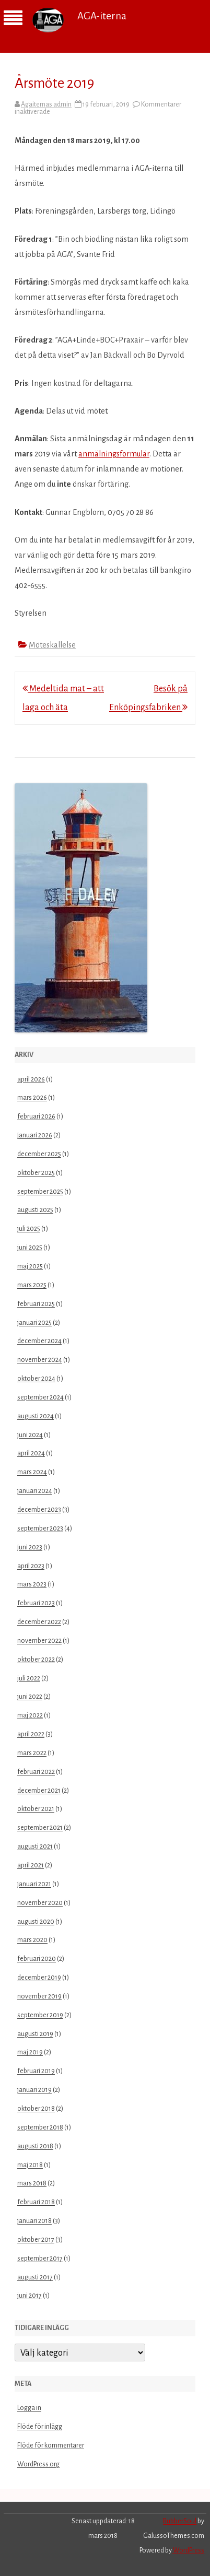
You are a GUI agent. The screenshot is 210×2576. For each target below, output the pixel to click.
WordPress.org (38, 2464)
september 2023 (40, 1528)
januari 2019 (34, 2089)
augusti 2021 (35, 1846)
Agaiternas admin (46, 104)
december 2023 (39, 1509)
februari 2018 (36, 2202)
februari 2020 (36, 1958)
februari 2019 (36, 2071)
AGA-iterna (101, 15)
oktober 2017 (35, 2239)
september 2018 (40, 2127)
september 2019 (40, 2015)
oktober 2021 (35, 1809)
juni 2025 (29, 1247)
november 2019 (39, 1996)
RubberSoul (179, 2521)
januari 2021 (34, 1884)
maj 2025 (30, 1266)
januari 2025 (34, 1322)
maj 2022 (30, 1715)
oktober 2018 (36, 2108)
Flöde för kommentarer (50, 2445)
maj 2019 (30, 2052)
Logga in (29, 2408)
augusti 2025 (35, 1210)
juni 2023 (29, 1547)
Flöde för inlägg (39, 2426)
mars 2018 (31, 2183)
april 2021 (30, 1865)
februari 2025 (36, 1304)
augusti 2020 (35, 1921)
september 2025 (40, 1191)
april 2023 (30, 1566)
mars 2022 (31, 1753)
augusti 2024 (35, 1416)
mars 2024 (32, 1472)
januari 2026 (34, 1135)
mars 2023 (31, 1584)
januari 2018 (34, 2221)
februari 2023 (36, 1603)
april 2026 (31, 1079)
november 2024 (39, 1359)
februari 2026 (36, 1116)
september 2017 (40, 2258)
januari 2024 (34, 1491)
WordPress (188, 2550)
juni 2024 (30, 1435)
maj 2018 (30, 2165)
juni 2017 (29, 2295)
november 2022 (39, 1640)
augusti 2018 (35, 2146)
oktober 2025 (36, 1173)
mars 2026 (32, 1097)
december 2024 (39, 1341)
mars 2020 (32, 1940)
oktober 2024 (36, 1378)
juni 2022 (29, 1696)
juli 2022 (28, 1678)
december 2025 (39, 1154)
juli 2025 (28, 1228)
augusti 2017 (35, 2277)
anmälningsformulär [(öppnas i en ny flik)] (113, 454)
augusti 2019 (35, 2034)
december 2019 (39, 1977)
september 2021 (40, 1827)
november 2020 (40, 1903)
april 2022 (30, 1734)
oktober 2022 (36, 1659)
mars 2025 (31, 1285)
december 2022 (39, 1622)
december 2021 (39, 1790)
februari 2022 (36, 1771)
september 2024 (40, 1397)
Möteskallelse (52, 645)
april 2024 (31, 1453)
